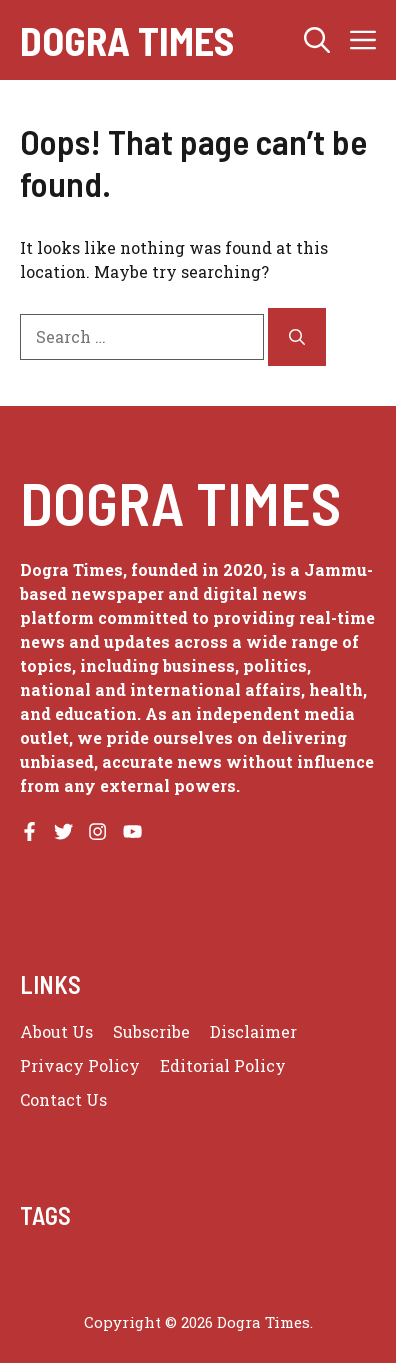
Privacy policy (80, 1065)
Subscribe (151, 1031)
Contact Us (63, 1099)
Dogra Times (127, 40)
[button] (317, 40)
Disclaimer (253, 1031)
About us (56, 1031)
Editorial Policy (223, 1065)
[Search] (297, 337)
